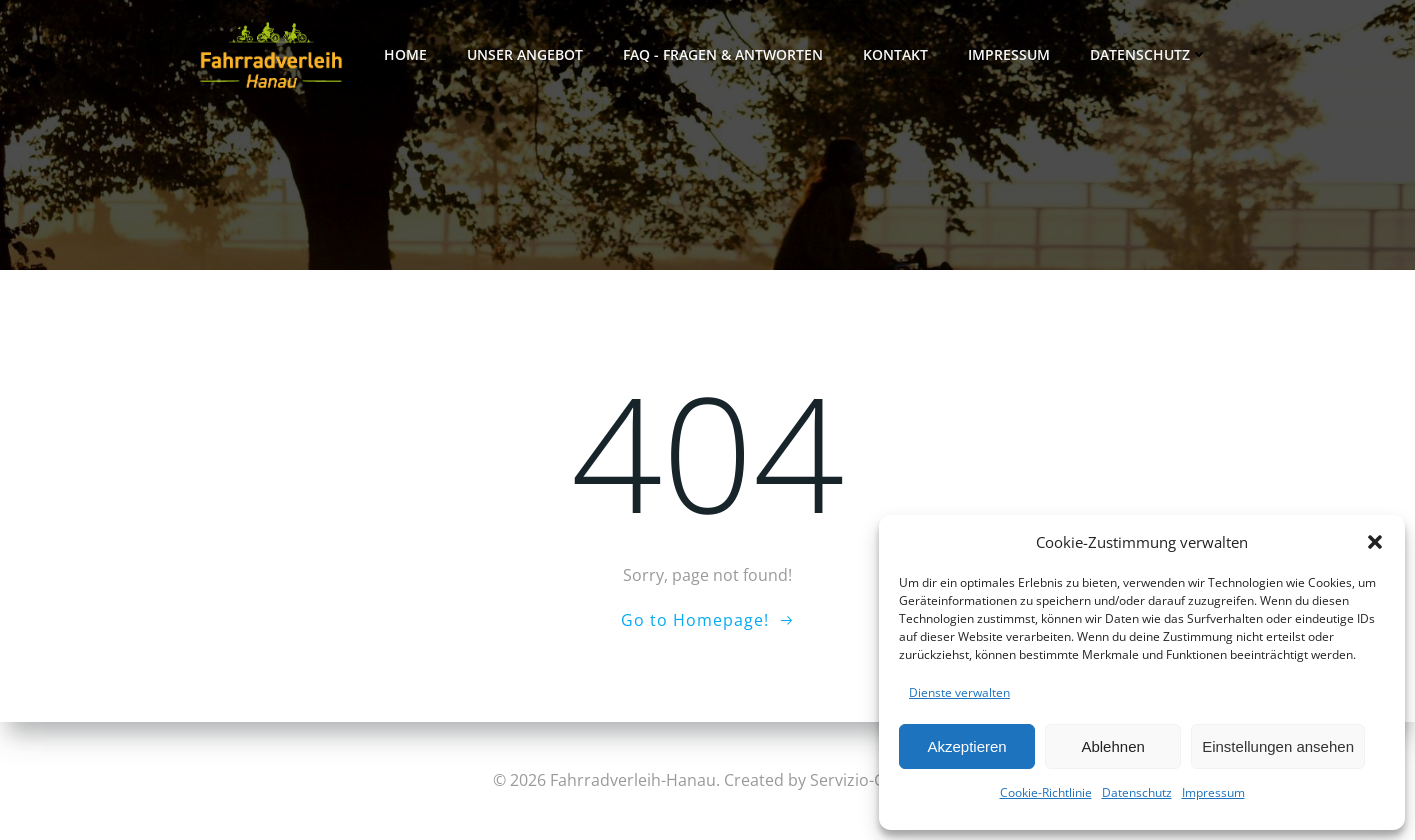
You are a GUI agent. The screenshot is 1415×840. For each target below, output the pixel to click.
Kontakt (895, 54)
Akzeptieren (966, 746)
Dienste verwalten (959, 692)
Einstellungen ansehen (1278, 746)
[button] (1375, 542)
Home (405, 54)
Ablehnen (1112, 746)
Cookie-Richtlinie (1046, 792)
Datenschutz (1137, 792)
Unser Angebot (525, 54)
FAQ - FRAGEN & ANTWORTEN (723, 54)
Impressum (1213, 792)
